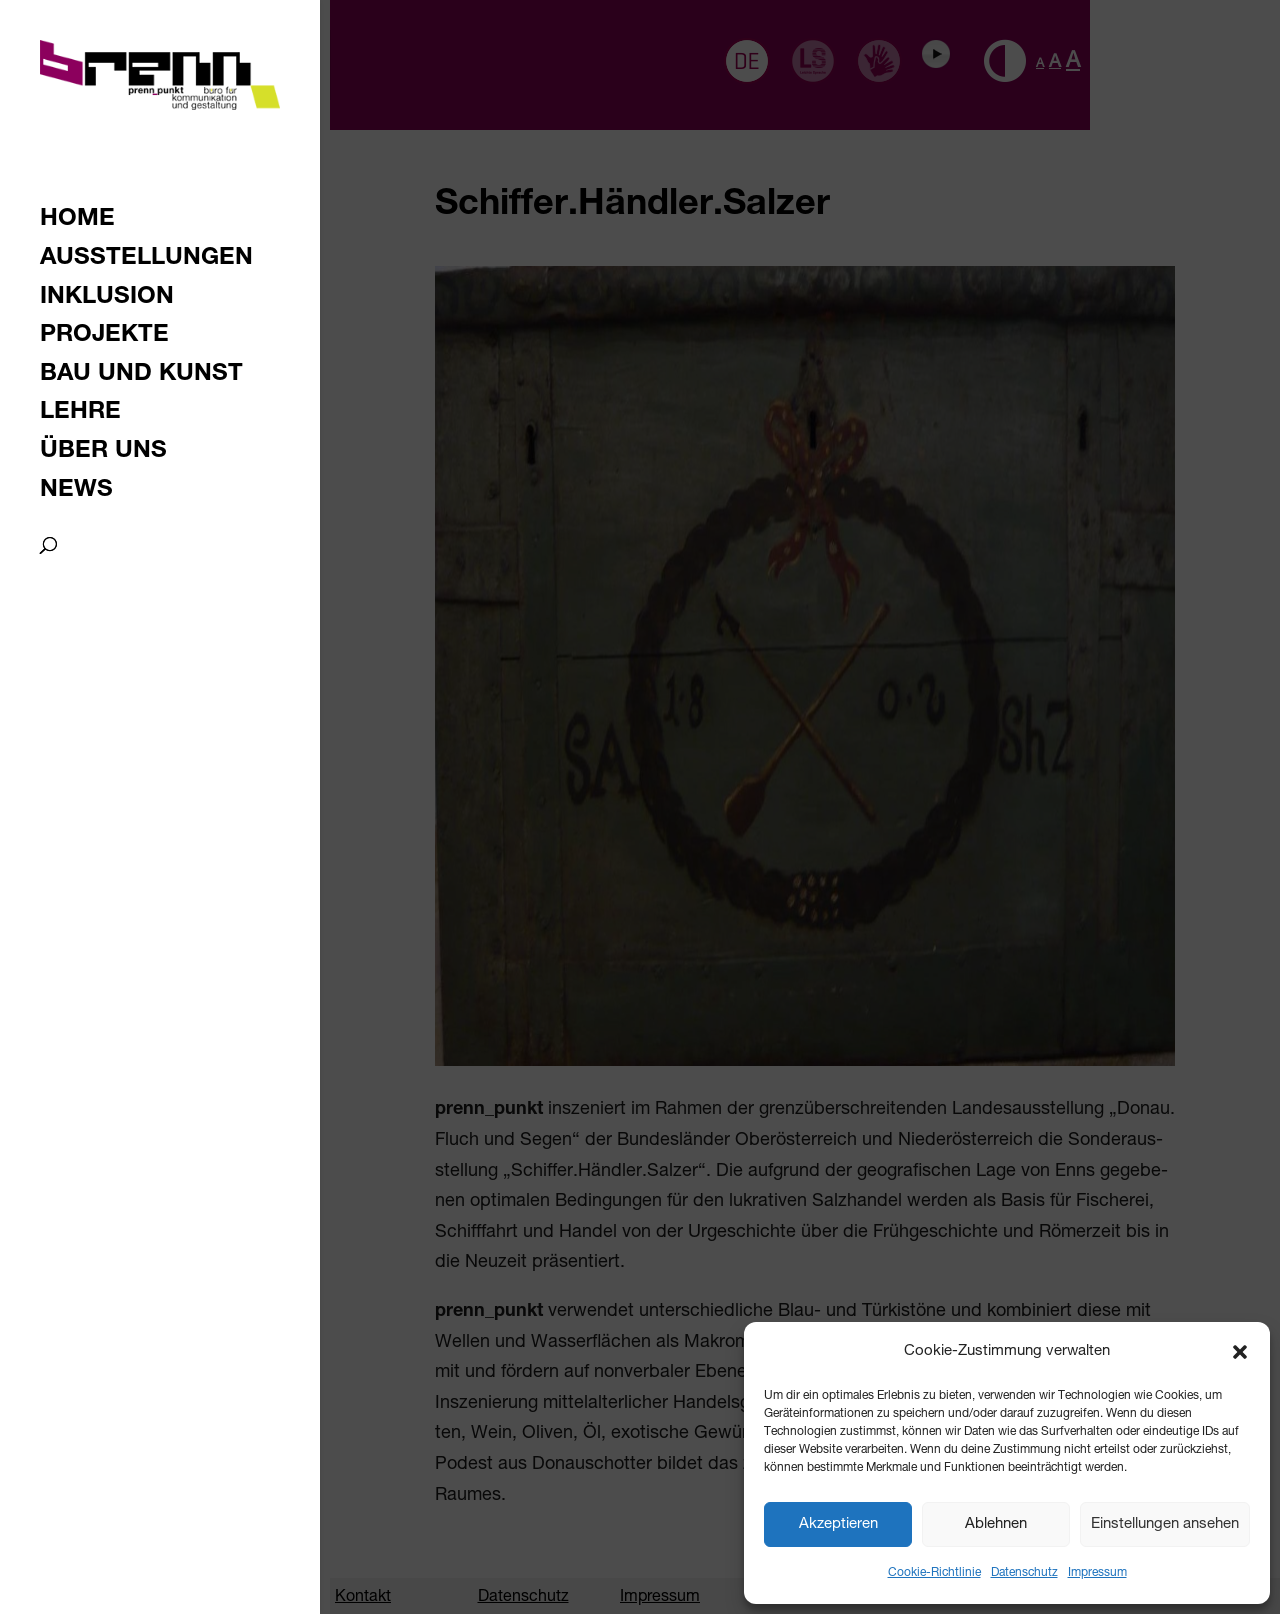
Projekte (104, 337)
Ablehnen (996, 1524)
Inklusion (107, 299)
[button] (1240, 1352)
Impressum (1097, 1573)
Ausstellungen (146, 260)
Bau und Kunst (141, 376)
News (76, 492)
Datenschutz (1024, 1573)
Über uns (103, 453)
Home (77, 221)
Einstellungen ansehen (1165, 1524)
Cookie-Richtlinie (934, 1573)
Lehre (80, 414)
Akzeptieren (838, 1524)
